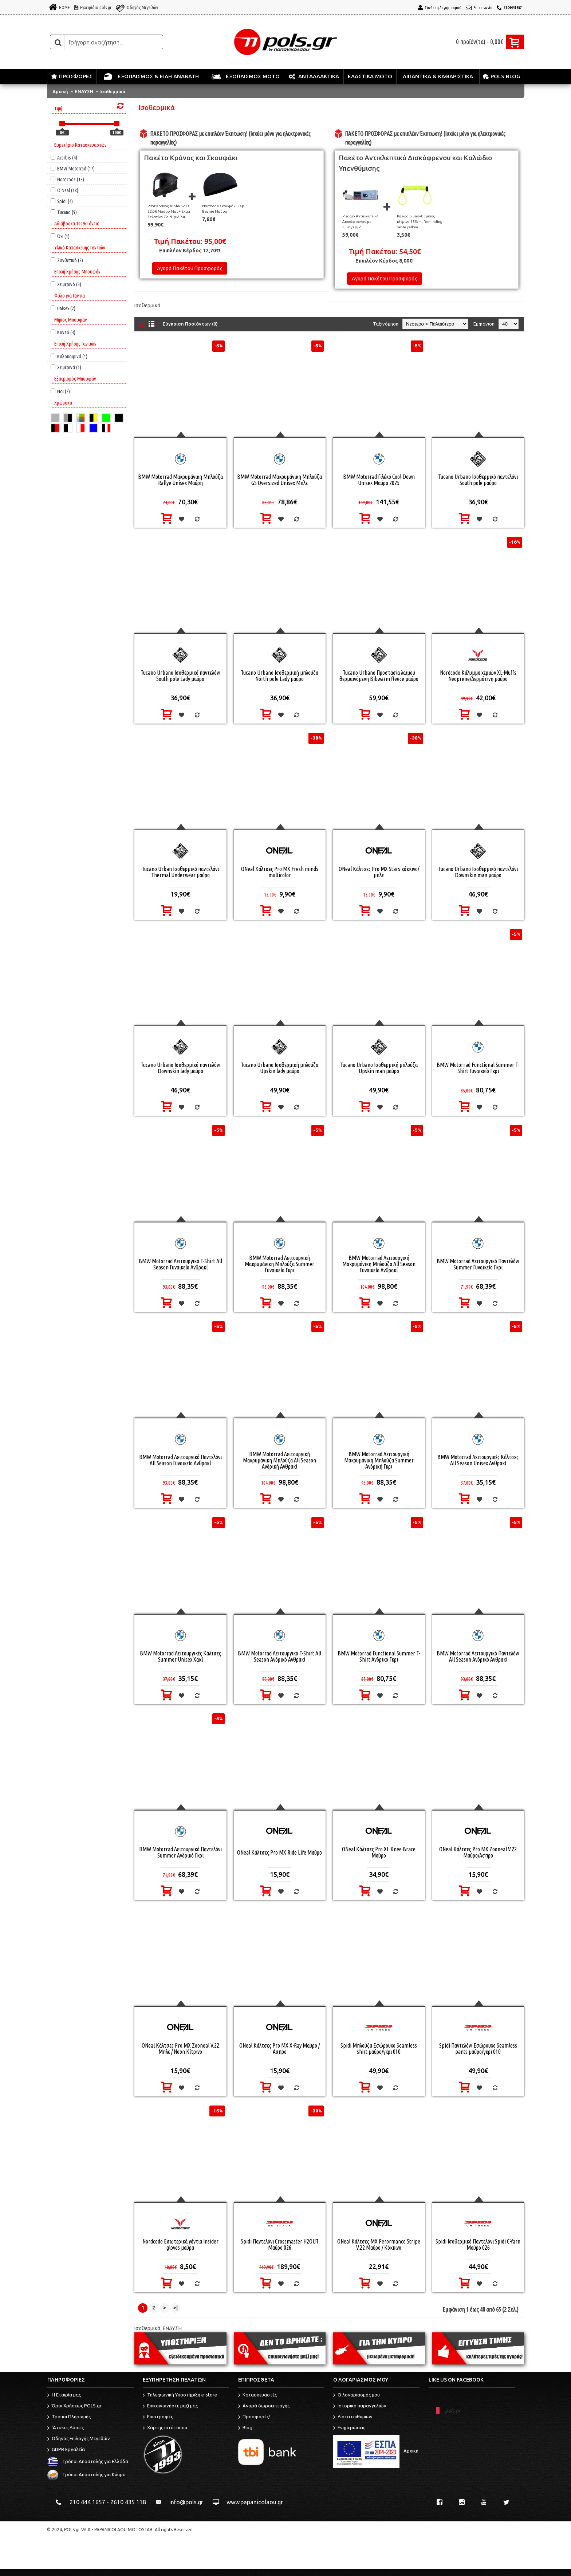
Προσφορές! (254, 2417)
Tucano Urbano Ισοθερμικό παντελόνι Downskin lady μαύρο (180, 1067)
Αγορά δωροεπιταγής (264, 2406)
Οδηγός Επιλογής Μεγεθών (78, 2439)
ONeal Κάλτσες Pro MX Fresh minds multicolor (279, 872)
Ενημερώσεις (349, 2428)
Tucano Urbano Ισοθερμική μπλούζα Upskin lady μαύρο (279, 1067)
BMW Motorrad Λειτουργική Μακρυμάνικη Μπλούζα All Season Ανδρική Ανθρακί (279, 1460)
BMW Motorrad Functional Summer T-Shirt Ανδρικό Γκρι (379, 1656)
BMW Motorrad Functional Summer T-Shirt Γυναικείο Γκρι (478, 1067)
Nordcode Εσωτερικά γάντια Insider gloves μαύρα (180, 2244)
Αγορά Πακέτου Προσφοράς (190, 268)
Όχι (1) (60, 236)
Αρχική (60, 91)
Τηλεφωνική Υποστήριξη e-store (180, 2395)
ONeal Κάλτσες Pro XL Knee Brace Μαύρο (379, 1852)
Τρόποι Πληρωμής (69, 2417)
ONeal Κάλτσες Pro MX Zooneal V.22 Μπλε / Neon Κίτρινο (180, 2048)
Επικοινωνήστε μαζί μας (170, 2406)
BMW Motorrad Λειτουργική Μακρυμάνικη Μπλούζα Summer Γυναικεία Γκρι (279, 1263)
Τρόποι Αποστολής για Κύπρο (86, 2474)
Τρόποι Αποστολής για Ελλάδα (87, 2461)
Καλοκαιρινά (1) (69, 356)
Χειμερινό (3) (66, 284)
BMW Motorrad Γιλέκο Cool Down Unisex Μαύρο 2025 (379, 479)
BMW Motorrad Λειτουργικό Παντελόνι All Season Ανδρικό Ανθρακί (478, 1656)
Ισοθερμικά (112, 91)
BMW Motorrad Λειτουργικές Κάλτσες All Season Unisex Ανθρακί (478, 1460)
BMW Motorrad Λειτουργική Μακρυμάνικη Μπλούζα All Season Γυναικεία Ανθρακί (379, 1263)
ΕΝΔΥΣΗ (84, 91)
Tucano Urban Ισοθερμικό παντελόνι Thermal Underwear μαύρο (180, 872)
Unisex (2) (63, 308)
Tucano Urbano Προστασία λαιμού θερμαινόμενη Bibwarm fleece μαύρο (378, 675)
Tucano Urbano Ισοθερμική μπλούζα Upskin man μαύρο (379, 1067)
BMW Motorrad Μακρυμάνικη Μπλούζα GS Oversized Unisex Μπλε (279, 479)
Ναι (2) (60, 391)
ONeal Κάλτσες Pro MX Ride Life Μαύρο (279, 1852)
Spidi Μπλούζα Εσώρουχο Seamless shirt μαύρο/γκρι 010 (378, 2048)
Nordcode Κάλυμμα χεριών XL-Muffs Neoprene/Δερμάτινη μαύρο (478, 675)
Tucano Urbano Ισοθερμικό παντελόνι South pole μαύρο (478, 479)
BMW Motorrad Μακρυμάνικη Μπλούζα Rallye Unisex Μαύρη (180, 479)
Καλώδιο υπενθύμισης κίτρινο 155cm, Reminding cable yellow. (419, 221)
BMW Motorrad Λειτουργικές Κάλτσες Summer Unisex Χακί (180, 1656)
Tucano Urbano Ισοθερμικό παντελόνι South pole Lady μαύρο (180, 675)
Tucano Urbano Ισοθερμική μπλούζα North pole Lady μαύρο (279, 675)
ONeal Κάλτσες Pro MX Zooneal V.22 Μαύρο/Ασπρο (478, 1852)
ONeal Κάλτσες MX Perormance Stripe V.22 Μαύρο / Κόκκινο (378, 2244)
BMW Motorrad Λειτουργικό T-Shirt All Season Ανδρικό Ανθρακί (279, 1656)
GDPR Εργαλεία (66, 2450)
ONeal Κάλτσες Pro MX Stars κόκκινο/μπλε (379, 872)
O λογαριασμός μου (356, 2395)
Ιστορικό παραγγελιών (359, 2406)
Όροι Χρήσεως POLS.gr (74, 2406)
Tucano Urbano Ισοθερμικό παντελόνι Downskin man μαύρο (478, 872)
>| (175, 2308)
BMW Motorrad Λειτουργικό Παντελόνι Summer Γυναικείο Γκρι (478, 1264)
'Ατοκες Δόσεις (65, 2428)
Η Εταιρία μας (64, 2395)
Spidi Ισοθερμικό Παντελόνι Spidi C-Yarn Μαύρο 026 (478, 2244)
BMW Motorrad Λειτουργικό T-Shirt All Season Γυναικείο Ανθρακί (180, 1264)
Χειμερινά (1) (66, 367)
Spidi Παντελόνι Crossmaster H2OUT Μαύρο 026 (280, 2244)
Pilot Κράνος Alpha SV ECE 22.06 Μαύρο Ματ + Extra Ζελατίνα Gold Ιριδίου (170, 211)
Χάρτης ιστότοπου (165, 2428)
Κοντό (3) (63, 332)
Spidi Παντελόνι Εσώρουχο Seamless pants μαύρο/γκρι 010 (478, 2048)
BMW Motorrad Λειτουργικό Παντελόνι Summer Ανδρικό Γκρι (180, 1852)
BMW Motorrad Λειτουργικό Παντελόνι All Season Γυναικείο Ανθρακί (180, 1460)
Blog (245, 2428)
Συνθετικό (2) (67, 260)
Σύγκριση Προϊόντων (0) (190, 323)
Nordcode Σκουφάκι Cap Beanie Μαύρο (223, 208)
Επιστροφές (158, 2417)
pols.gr (452, 2411)
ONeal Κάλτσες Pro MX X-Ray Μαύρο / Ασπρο (279, 2048)
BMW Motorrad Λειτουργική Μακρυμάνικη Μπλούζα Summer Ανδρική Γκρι (379, 1460)
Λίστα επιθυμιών (353, 2417)
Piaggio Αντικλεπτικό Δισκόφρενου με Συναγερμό (360, 221)
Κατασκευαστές (257, 2395)
